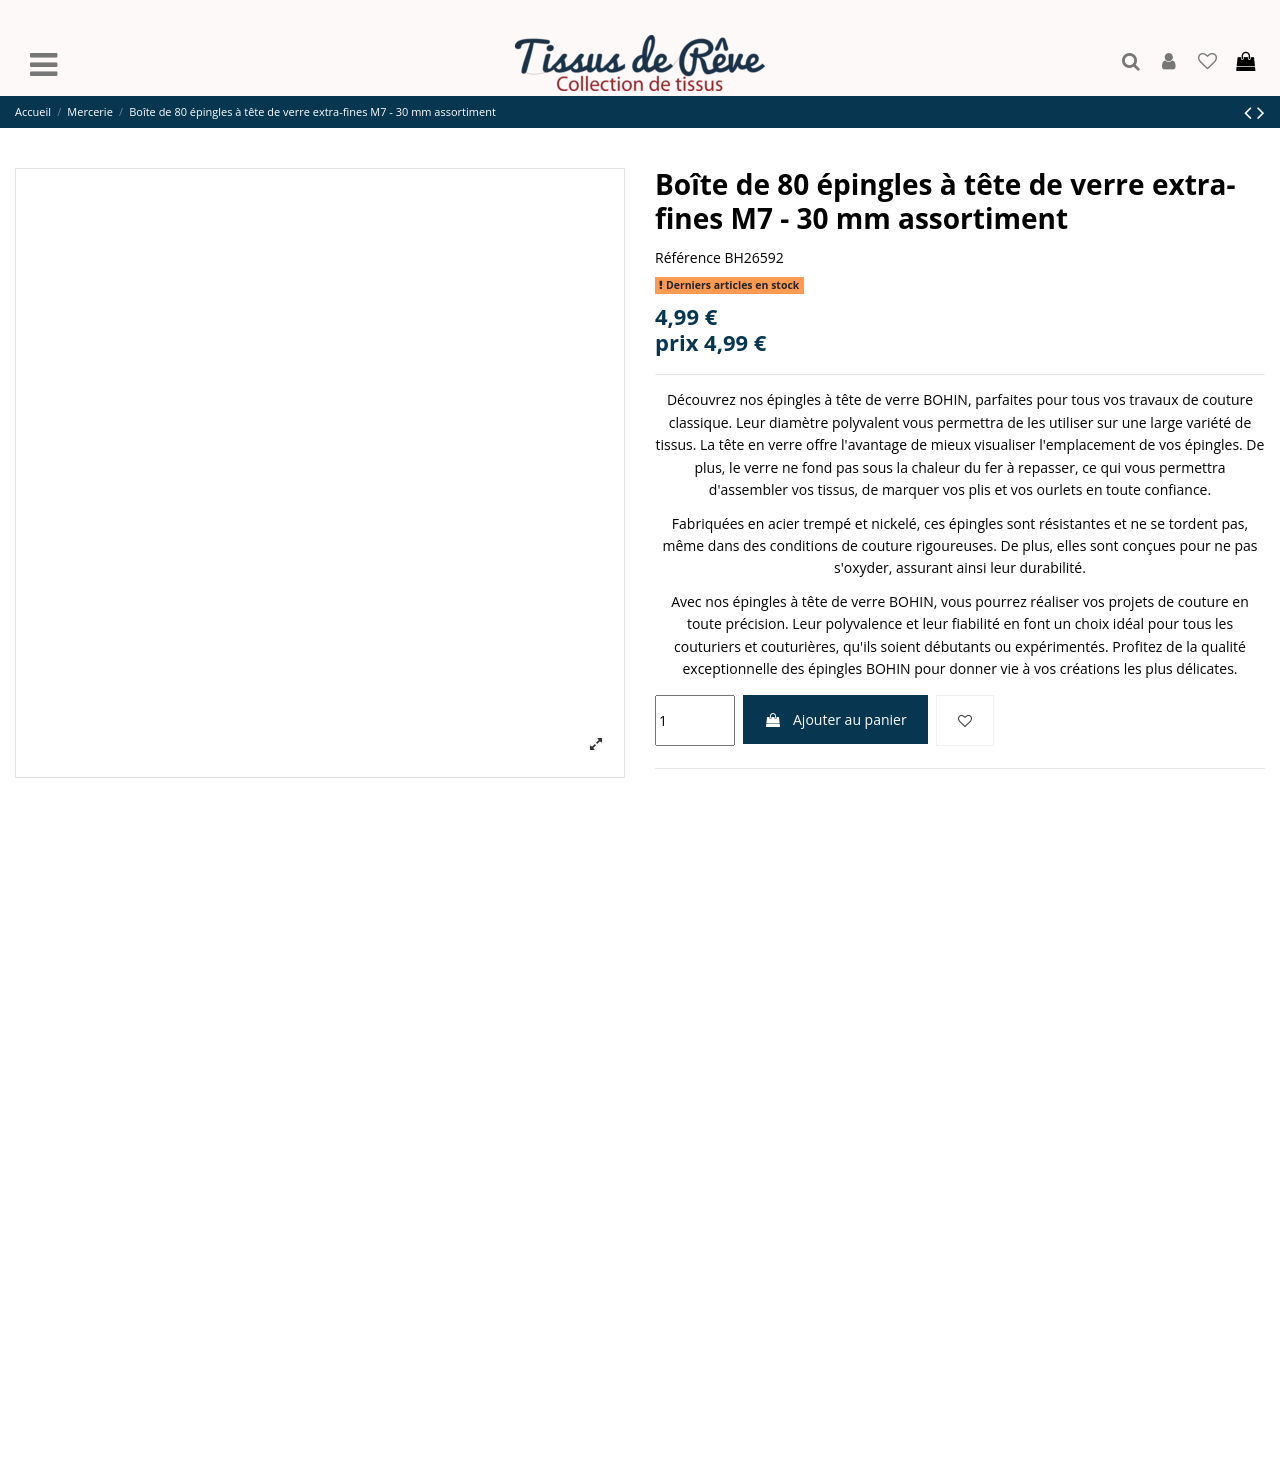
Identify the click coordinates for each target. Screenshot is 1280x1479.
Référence (688, 257)
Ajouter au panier (835, 719)
